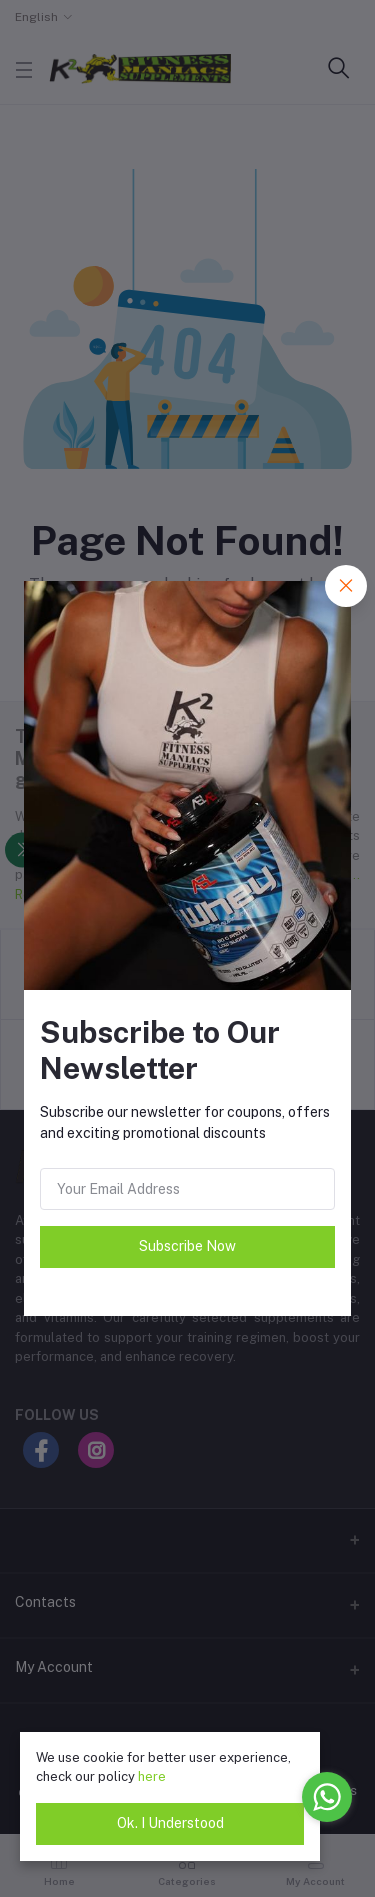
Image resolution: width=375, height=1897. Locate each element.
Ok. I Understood (170, 1823)
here (152, 1776)
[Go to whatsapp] (327, 1797)
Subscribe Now (187, 1246)
